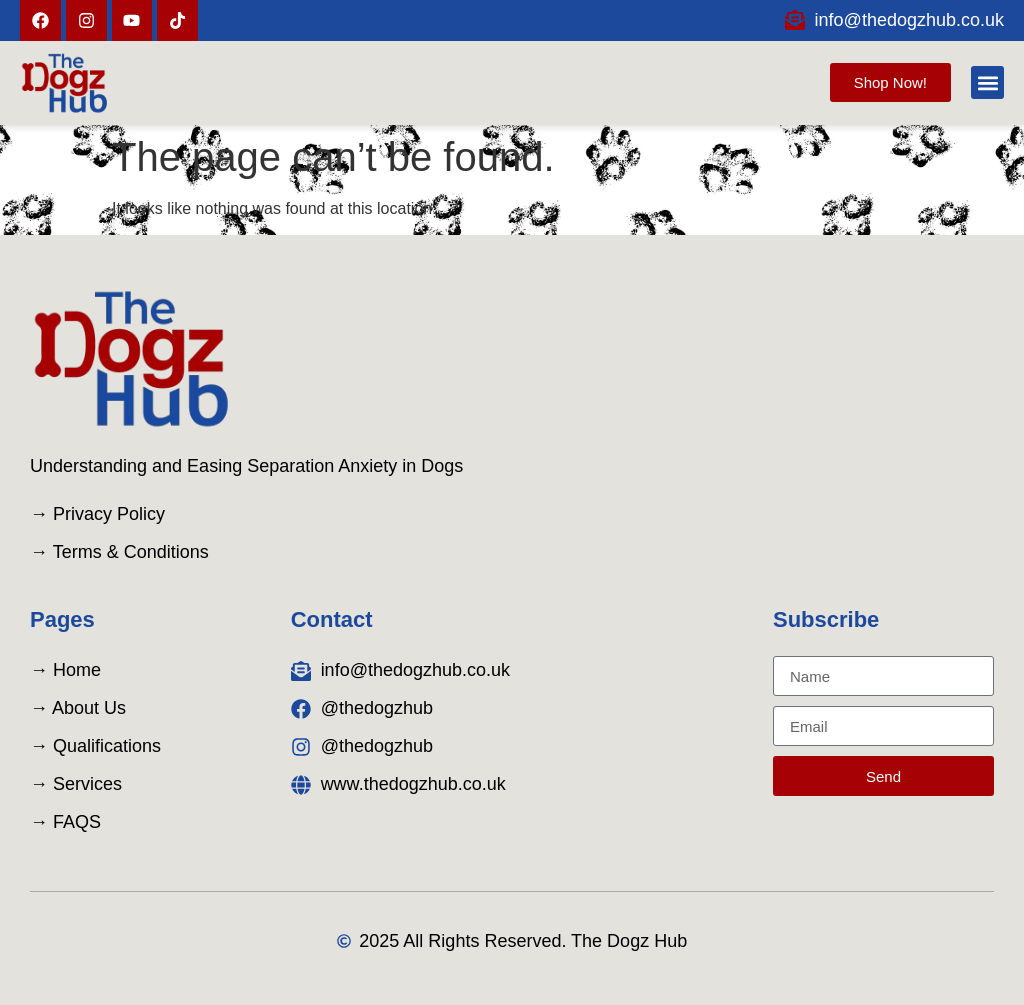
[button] (987, 82)
